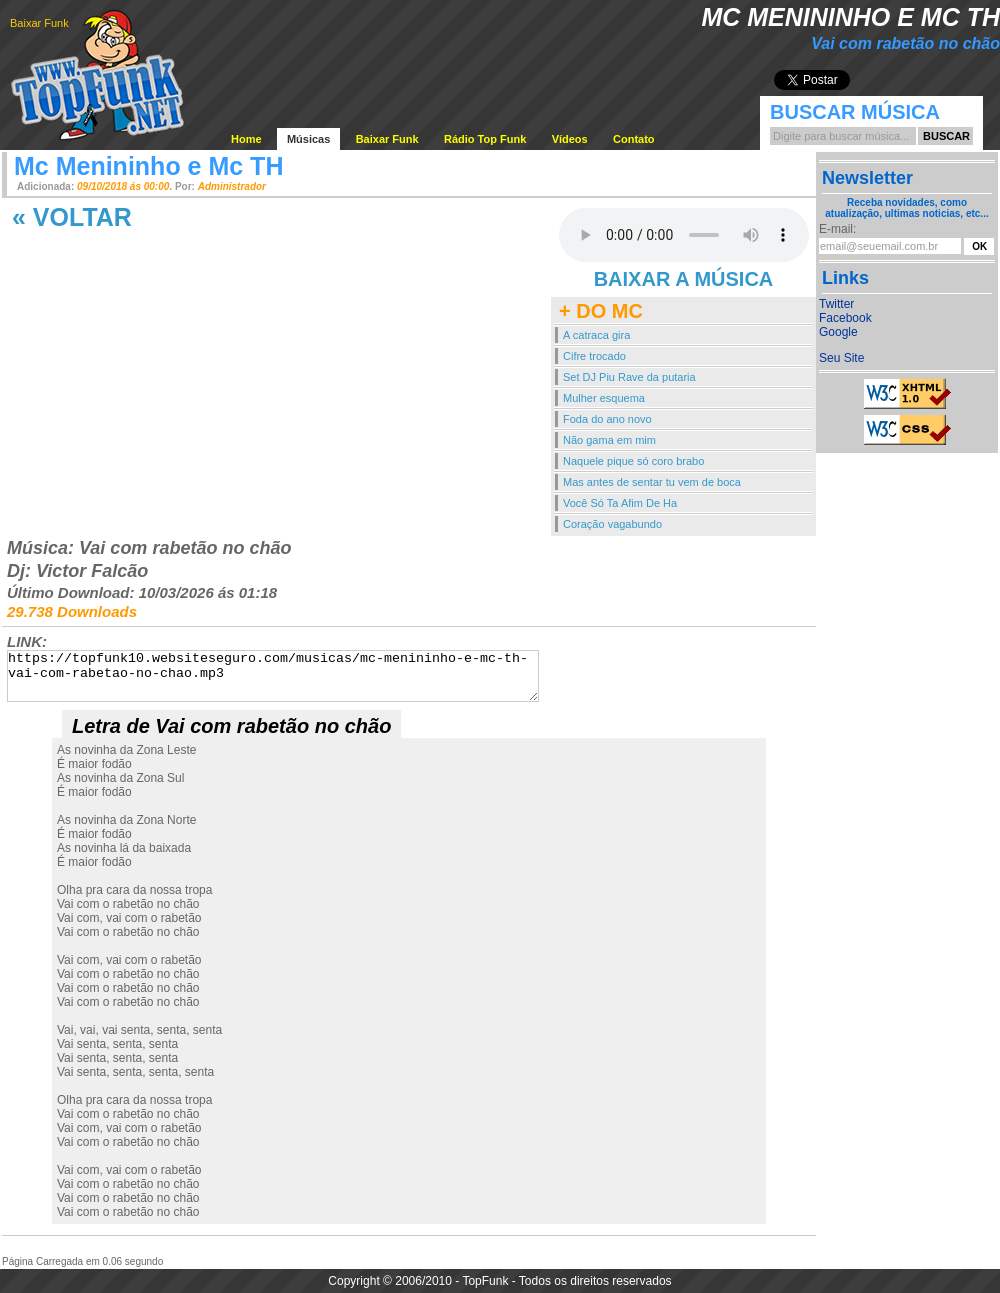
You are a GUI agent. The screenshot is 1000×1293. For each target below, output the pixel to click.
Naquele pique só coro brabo (633, 461)
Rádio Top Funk (485, 139)
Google (838, 332)
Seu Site (841, 358)
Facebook (845, 318)
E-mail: (837, 229)
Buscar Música (855, 112)
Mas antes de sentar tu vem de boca (652, 482)
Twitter (836, 304)
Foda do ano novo (607, 419)
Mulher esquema (604, 398)
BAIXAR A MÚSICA (684, 279)
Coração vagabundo (612, 524)
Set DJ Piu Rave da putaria (629, 377)
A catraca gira (596, 335)
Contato (634, 139)
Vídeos (570, 139)
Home (246, 139)
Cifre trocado (594, 356)
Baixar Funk (39, 23)
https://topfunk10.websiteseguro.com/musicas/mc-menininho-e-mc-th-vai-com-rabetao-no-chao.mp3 (273, 676)
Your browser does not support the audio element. (684, 235)
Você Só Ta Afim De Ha (620, 503)
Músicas (308, 139)
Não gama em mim (609, 440)
